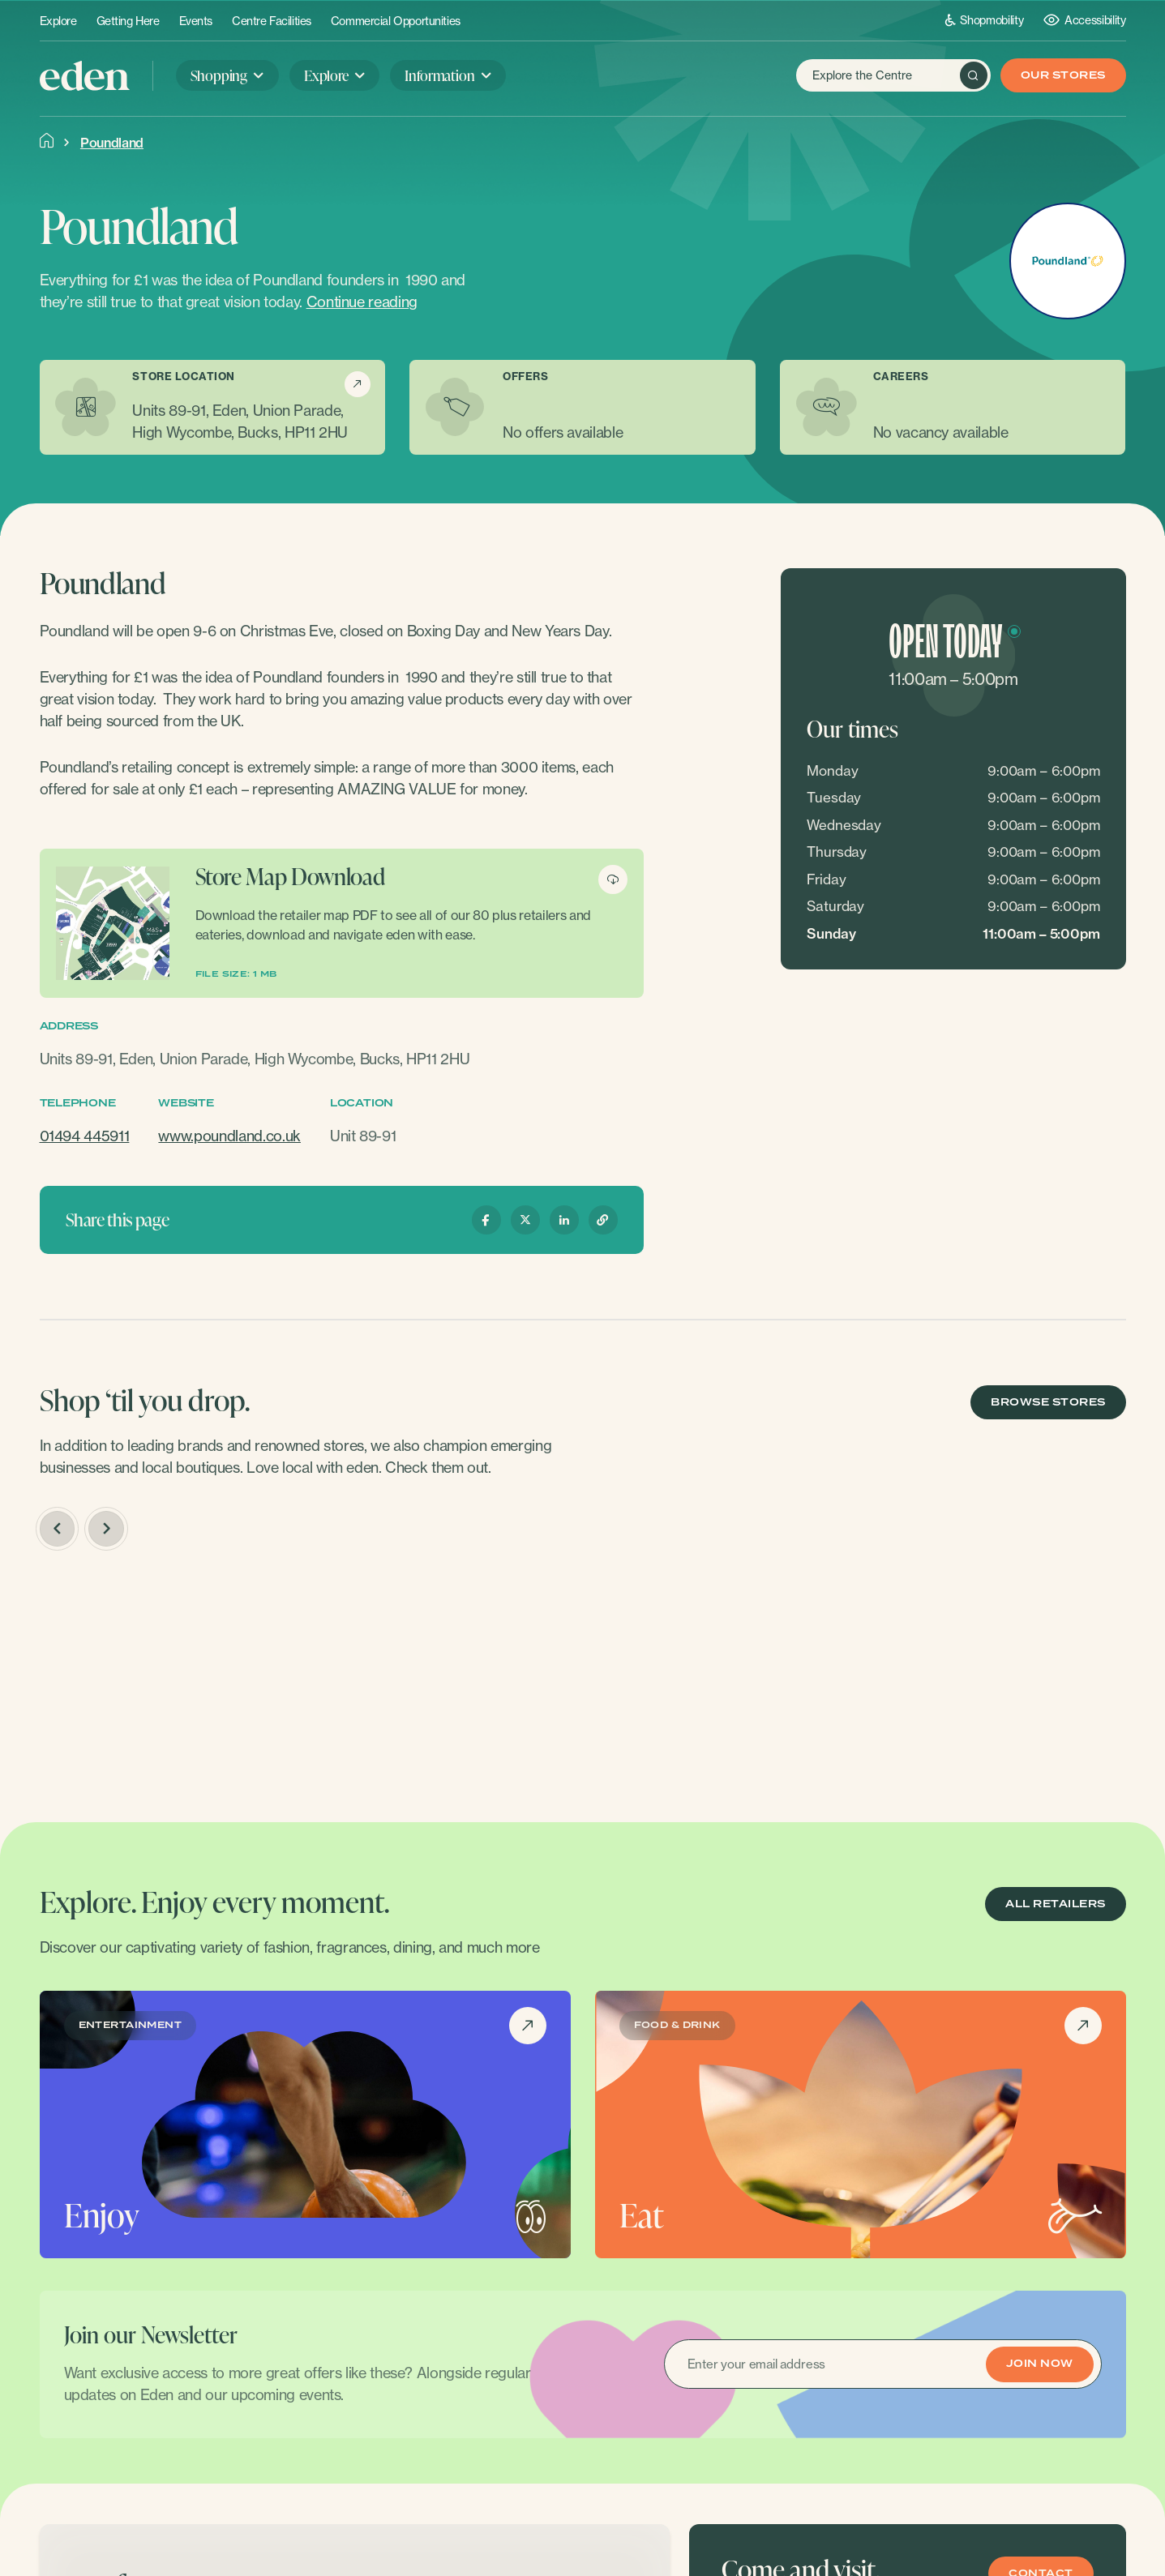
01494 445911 (85, 1136)
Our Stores (1063, 75)
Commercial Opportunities (395, 21)
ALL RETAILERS (1055, 1904)
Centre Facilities (271, 21)
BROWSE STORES (1048, 1402)
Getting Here (128, 21)
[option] (166, 1677)
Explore (58, 21)
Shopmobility (984, 20)
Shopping (219, 75)
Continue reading (362, 302)
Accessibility (1084, 20)
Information (439, 75)
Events (195, 21)
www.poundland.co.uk (229, 1136)
